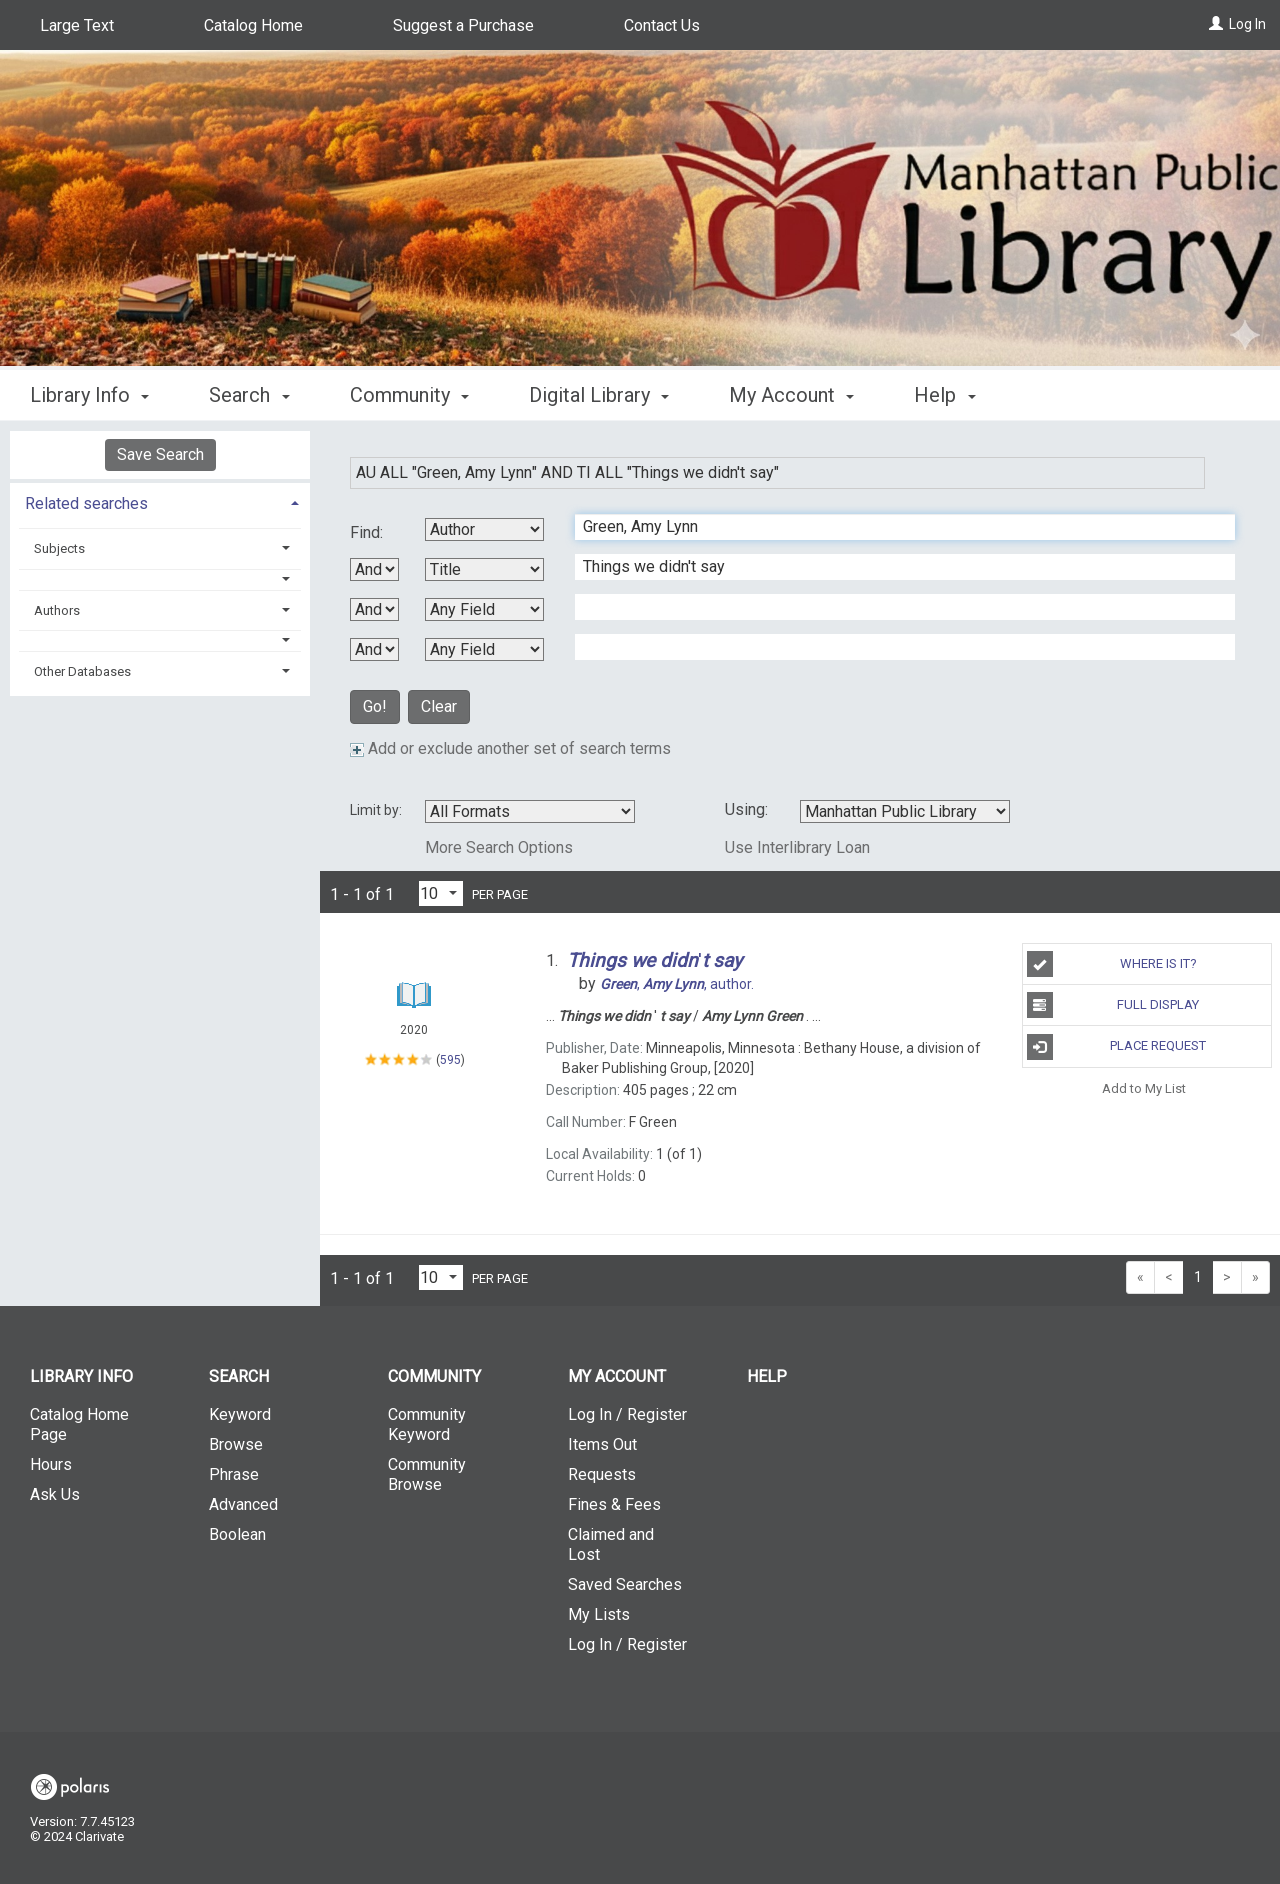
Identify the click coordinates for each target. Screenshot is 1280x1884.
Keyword (240, 1414)
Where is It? (1112, 964)
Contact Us (662, 25)
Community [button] (409, 395)
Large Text (77, 25)
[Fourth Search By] (484, 649)
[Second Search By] (484, 569)
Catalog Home (253, 25)
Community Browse (427, 1474)
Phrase (234, 1474)
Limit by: (377, 810)
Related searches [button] (86, 503)
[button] (160, 579)
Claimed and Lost (611, 1544)
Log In (1247, 24)
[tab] (160, 501)
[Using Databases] (905, 811)
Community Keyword (427, 1424)
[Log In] (1216, 24)
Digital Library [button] (599, 395)
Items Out (602, 1444)
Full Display (1113, 1005)
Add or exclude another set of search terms (510, 748)
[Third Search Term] (894, 607)
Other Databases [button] (82, 671)
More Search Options (499, 847)
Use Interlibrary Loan (797, 847)
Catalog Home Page (79, 1424)
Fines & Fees (614, 1504)
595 (450, 1060)
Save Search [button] (160, 454)
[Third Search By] (484, 609)
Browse (236, 1444)
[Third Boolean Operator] (374, 649)
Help (767, 1376)
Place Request (1117, 1047)
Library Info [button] (89, 395)
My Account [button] (791, 395)
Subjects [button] (59, 548)
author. (677, 984)
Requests (602, 1474)
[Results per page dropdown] (441, 893)
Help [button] (944, 395)
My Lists (599, 1614)
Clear (439, 706)
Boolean (237, 1534)
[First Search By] (484, 529)
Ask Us (55, 1494)
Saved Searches (625, 1584)
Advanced (243, 1504)
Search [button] (249, 395)
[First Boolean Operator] (374, 569)
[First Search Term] (894, 527)
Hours (51, 1464)
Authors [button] (57, 610)
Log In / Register (627, 1414)
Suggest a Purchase (463, 25)
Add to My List (1144, 1088)
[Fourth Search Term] (894, 647)
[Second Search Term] (894, 567)
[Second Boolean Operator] (374, 609)
